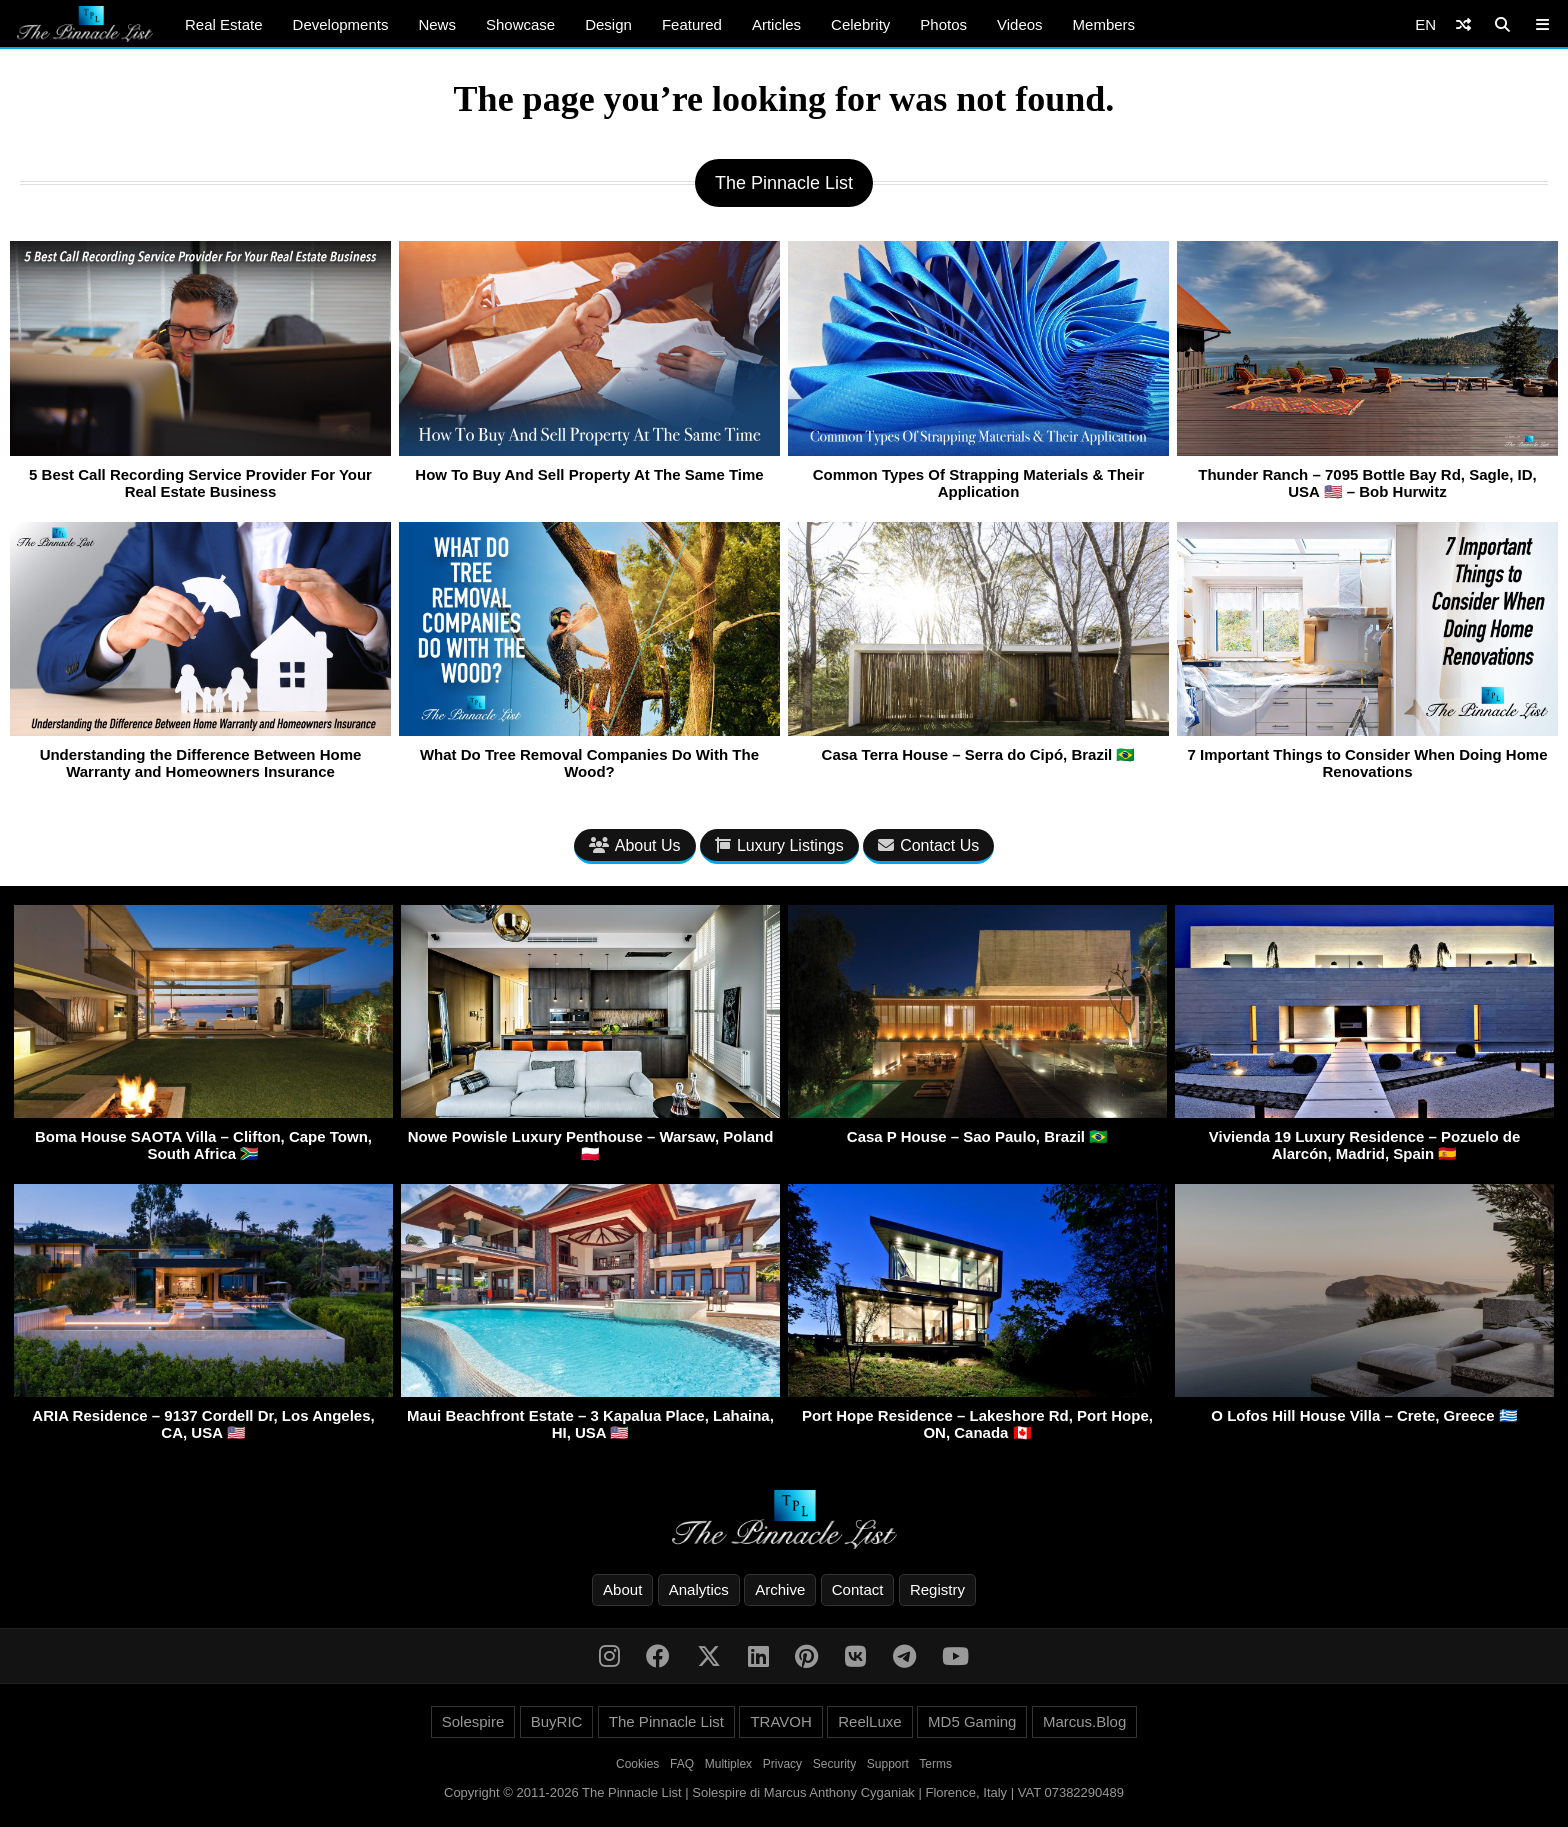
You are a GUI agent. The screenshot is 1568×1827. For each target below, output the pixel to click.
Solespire (473, 1721)
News (437, 24)
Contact (858, 1589)
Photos (943, 24)
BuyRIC (557, 1721)
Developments (341, 24)
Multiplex (728, 1764)
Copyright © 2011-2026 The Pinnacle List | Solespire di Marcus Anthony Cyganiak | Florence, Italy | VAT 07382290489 (784, 1792)
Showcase (520, 24)
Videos (1020, 24)
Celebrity (860, 24)
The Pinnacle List (666, 1721)
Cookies (637, 1764)
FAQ (682, 1764)
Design (608, 24)
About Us (635, 845)
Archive (780, 1589)
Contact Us (928, 845)
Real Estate (224, 24)
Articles (776, 24)
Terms (935, 1764)
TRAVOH (780, 1721)
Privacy (782, 1764)
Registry (937, 1589)
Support (888, 1764)
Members (1104, 24)
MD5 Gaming (972, 1721)
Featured (692, 24)
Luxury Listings (779, 845)
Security (834, 1764)
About (622, 1589)
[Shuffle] (1463, 24)
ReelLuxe (869, 1721)
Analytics (699, 1589)
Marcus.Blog (1084, 1721)
